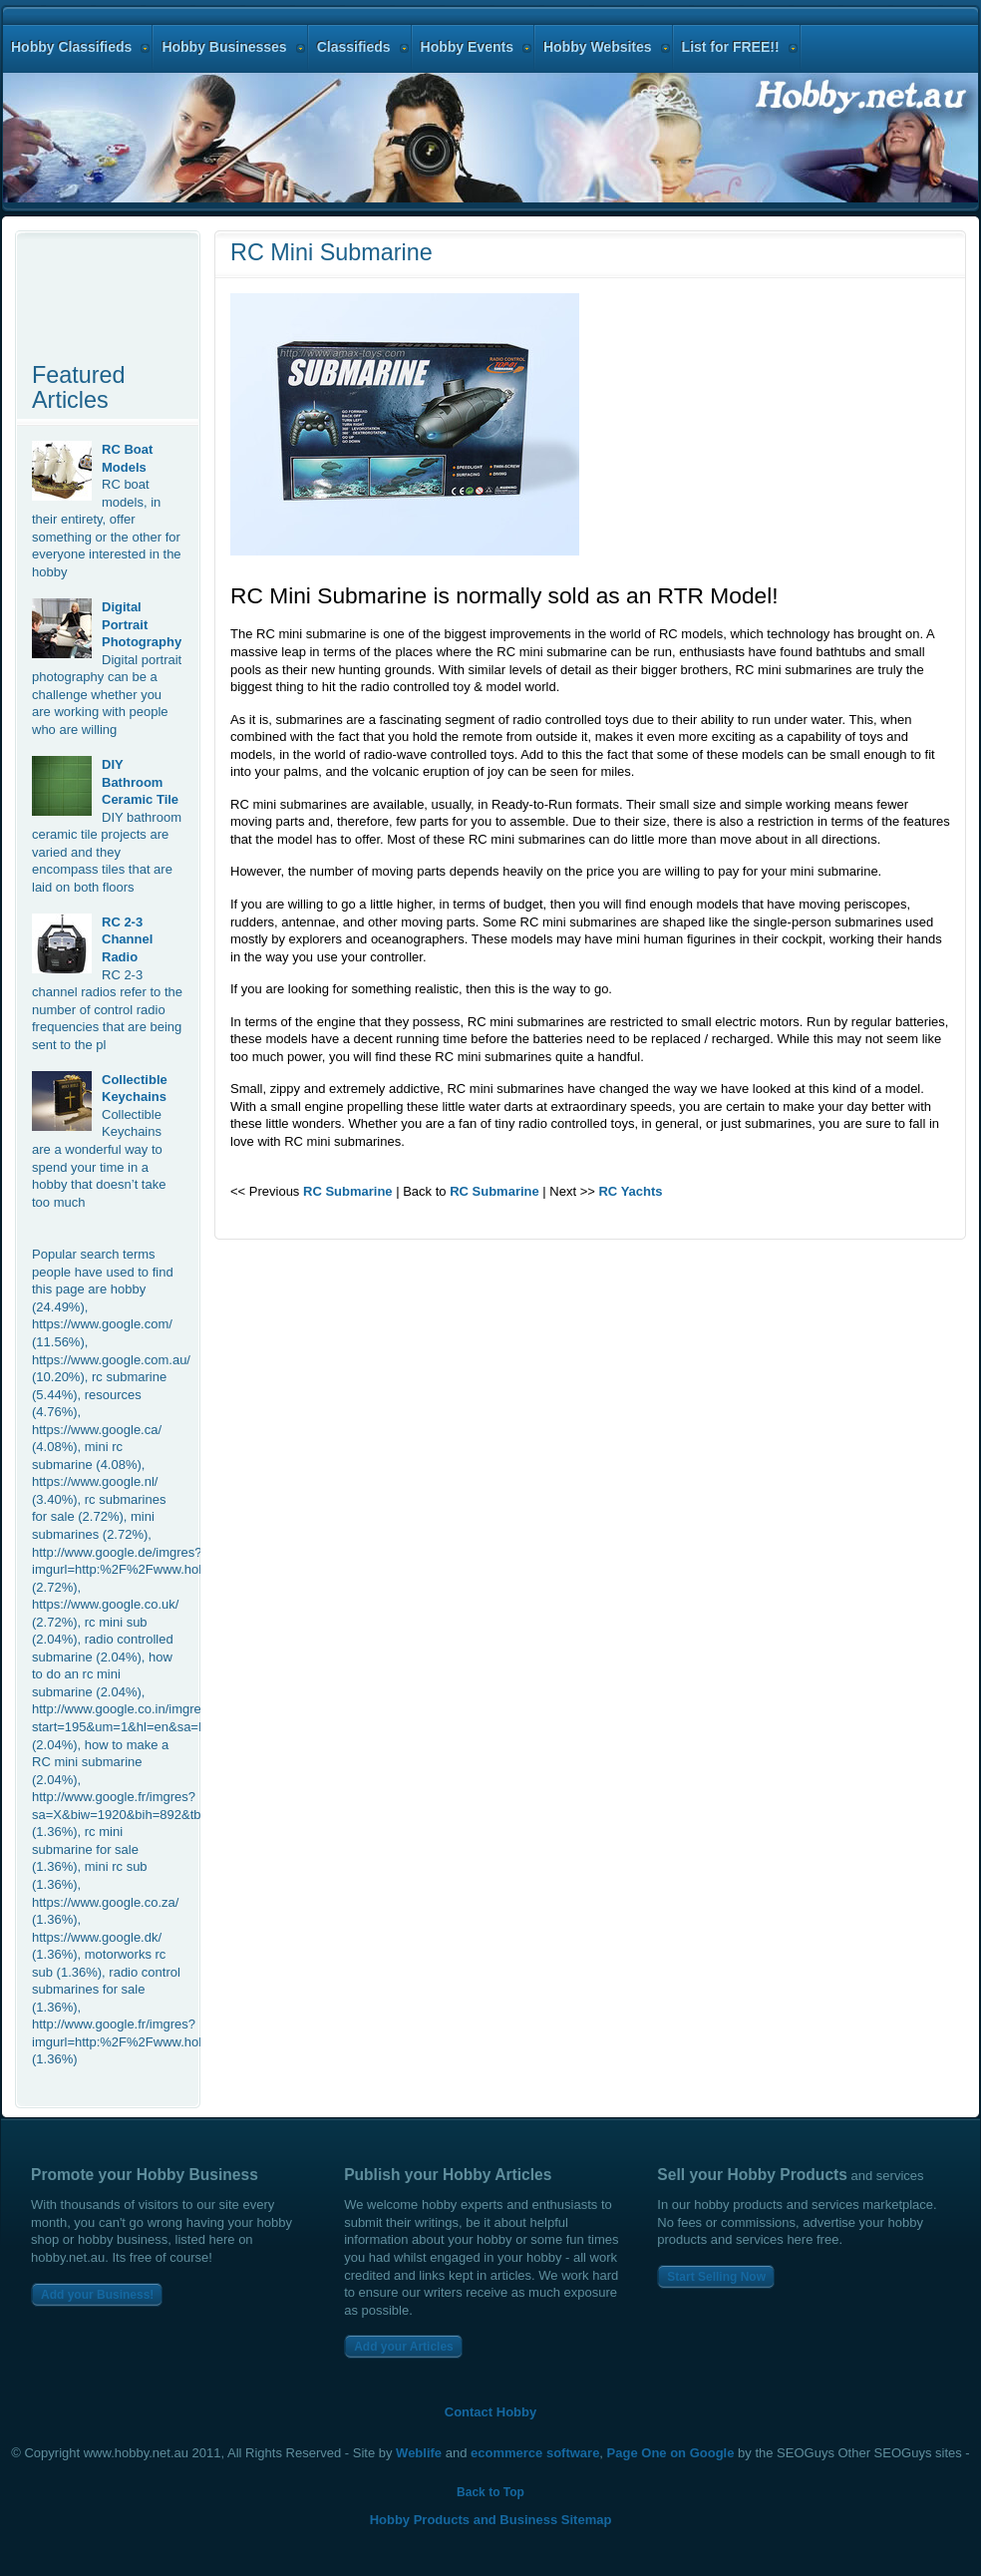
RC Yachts (630, 1191)
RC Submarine (348, 1191)
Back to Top (490, 2492)
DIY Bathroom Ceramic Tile (140, 782)
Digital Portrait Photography (141, 624)
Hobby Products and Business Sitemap (491, 2519)
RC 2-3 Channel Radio (127, 939)
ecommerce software (535, 2452)
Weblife (419, 2452)
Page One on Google (671, 2452)
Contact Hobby (490, 2411)
